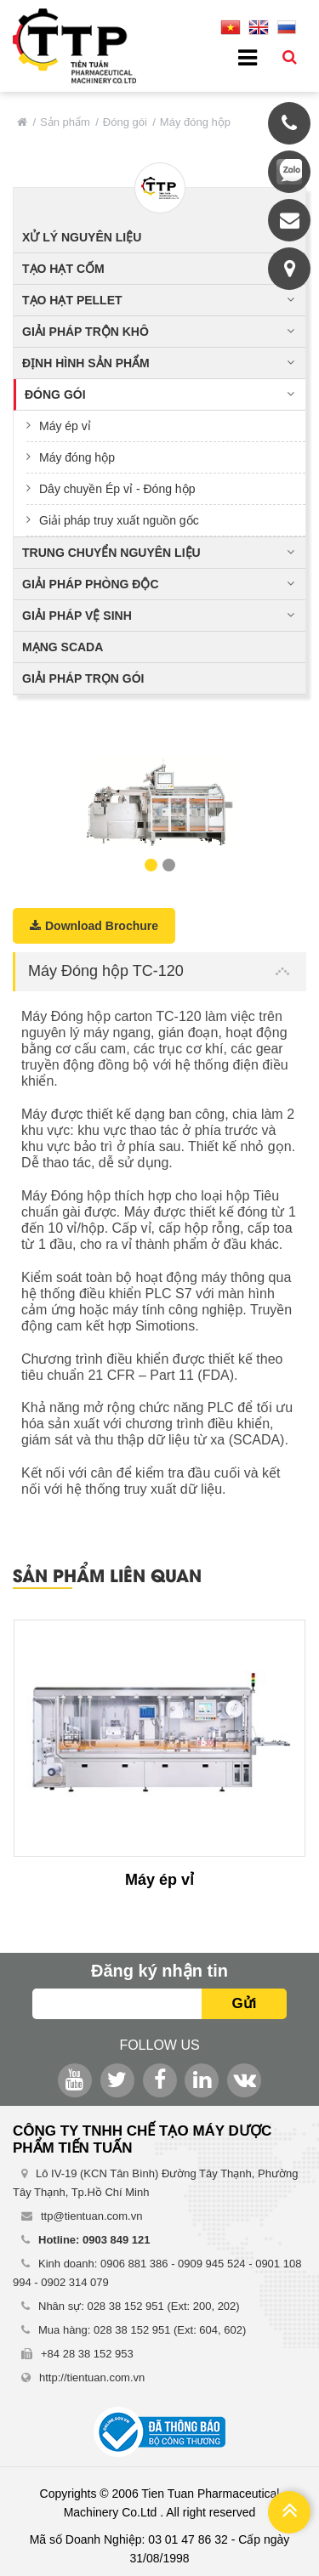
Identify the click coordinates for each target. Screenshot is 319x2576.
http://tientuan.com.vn (92, 2377)
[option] (159, 801)
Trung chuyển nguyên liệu (111, 552)
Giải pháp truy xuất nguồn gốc (119, 520)
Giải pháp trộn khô (85, 331)
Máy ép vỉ (65, 426)
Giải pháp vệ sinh (77, 615)
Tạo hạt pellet (72, 300)
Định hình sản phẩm (86, 363)
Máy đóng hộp (77, 457)
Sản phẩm (65, 122)
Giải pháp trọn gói (83, 678)
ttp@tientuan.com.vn (91, 2216)
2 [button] (168, 865)
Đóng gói (125, 122)
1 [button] (151, 865)
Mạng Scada (62, 647)
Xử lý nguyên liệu (81, 237)
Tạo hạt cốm (63, 268)
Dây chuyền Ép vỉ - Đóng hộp (117, 489)
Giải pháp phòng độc (90, 584)
